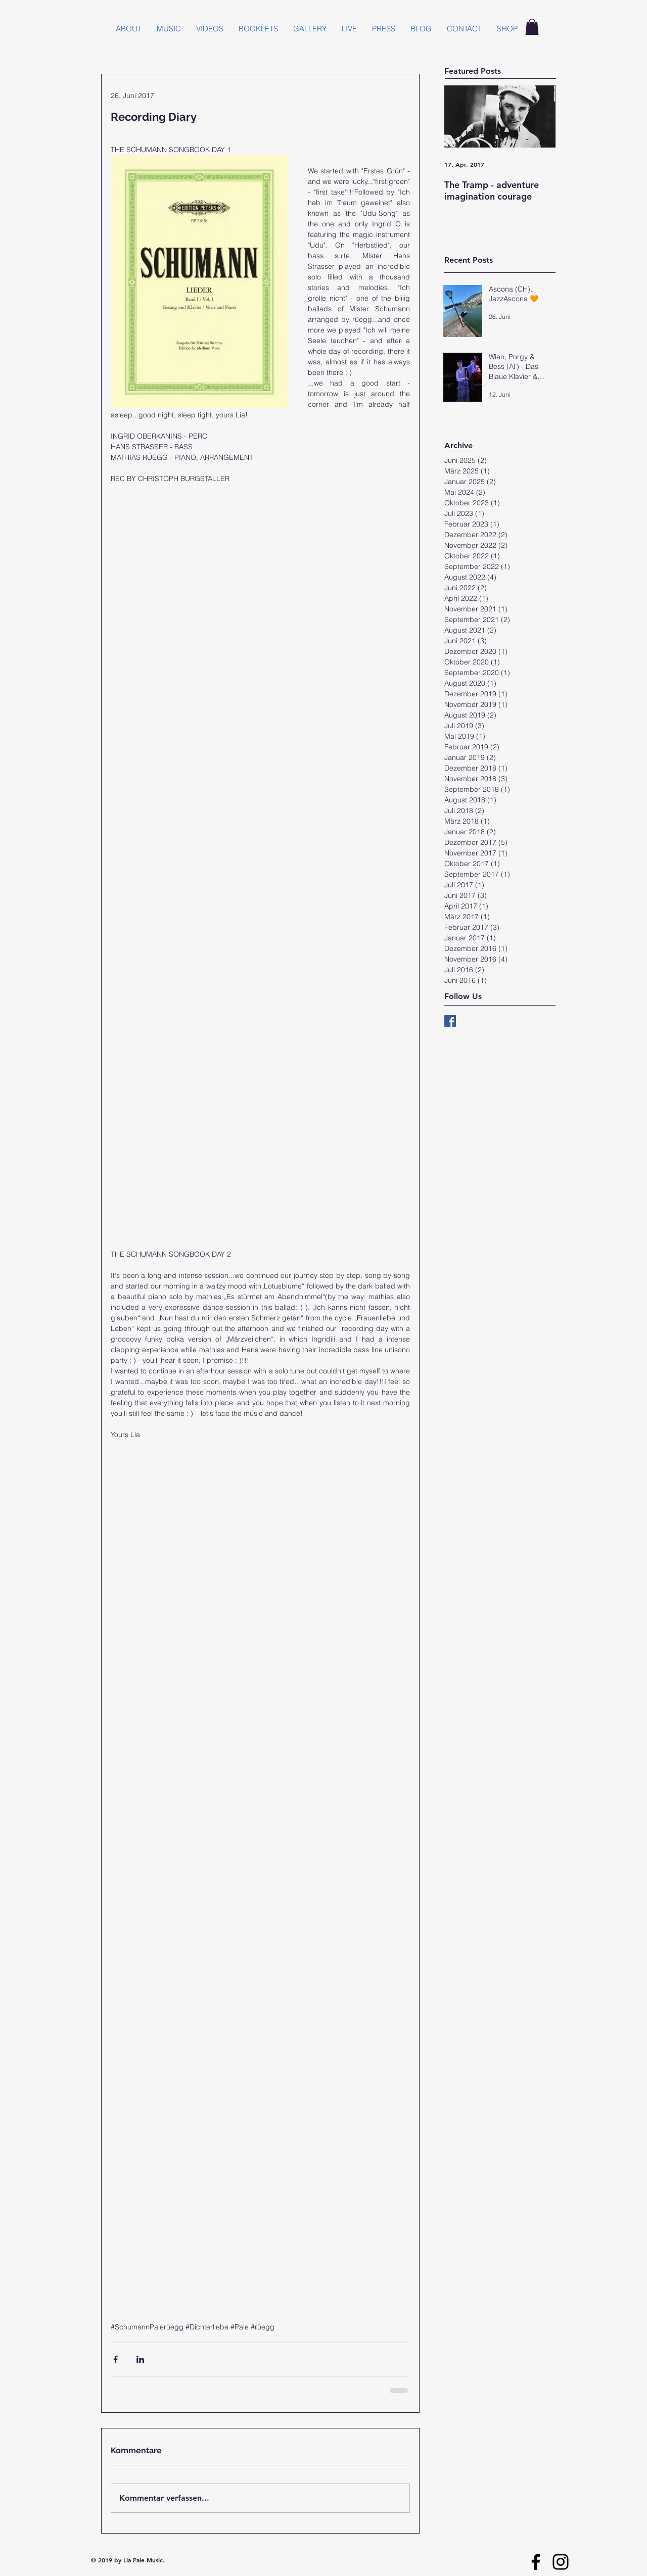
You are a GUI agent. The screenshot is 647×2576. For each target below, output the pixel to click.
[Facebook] (535, 2561)
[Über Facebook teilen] (115, 2359)
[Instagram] (560, 2561)
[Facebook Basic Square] (450, 1021)
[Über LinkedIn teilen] (140, 2359)
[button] (532, 27)
